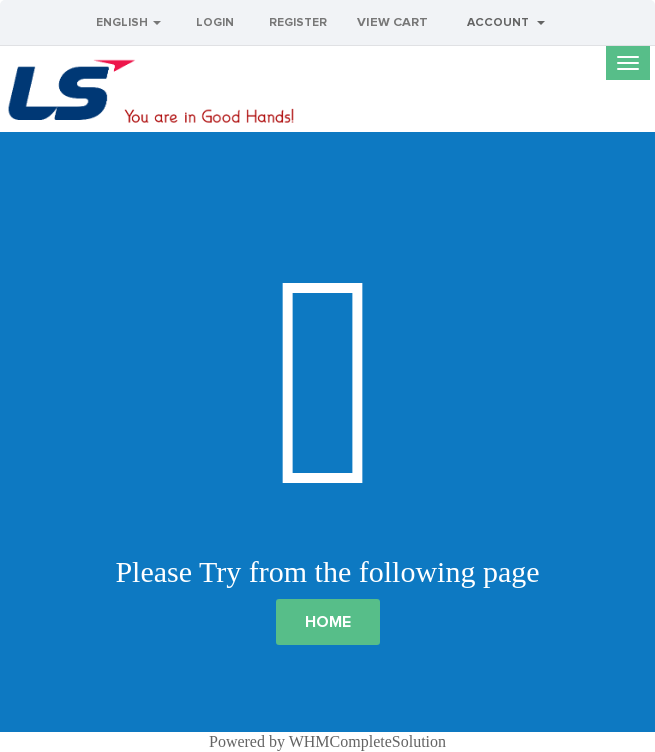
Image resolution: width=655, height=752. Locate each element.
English (128, 23)
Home (328, 622)
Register (298, 23)
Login (215, 23)
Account (506, 23)
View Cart (392, 22)
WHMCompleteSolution (367, 741)
